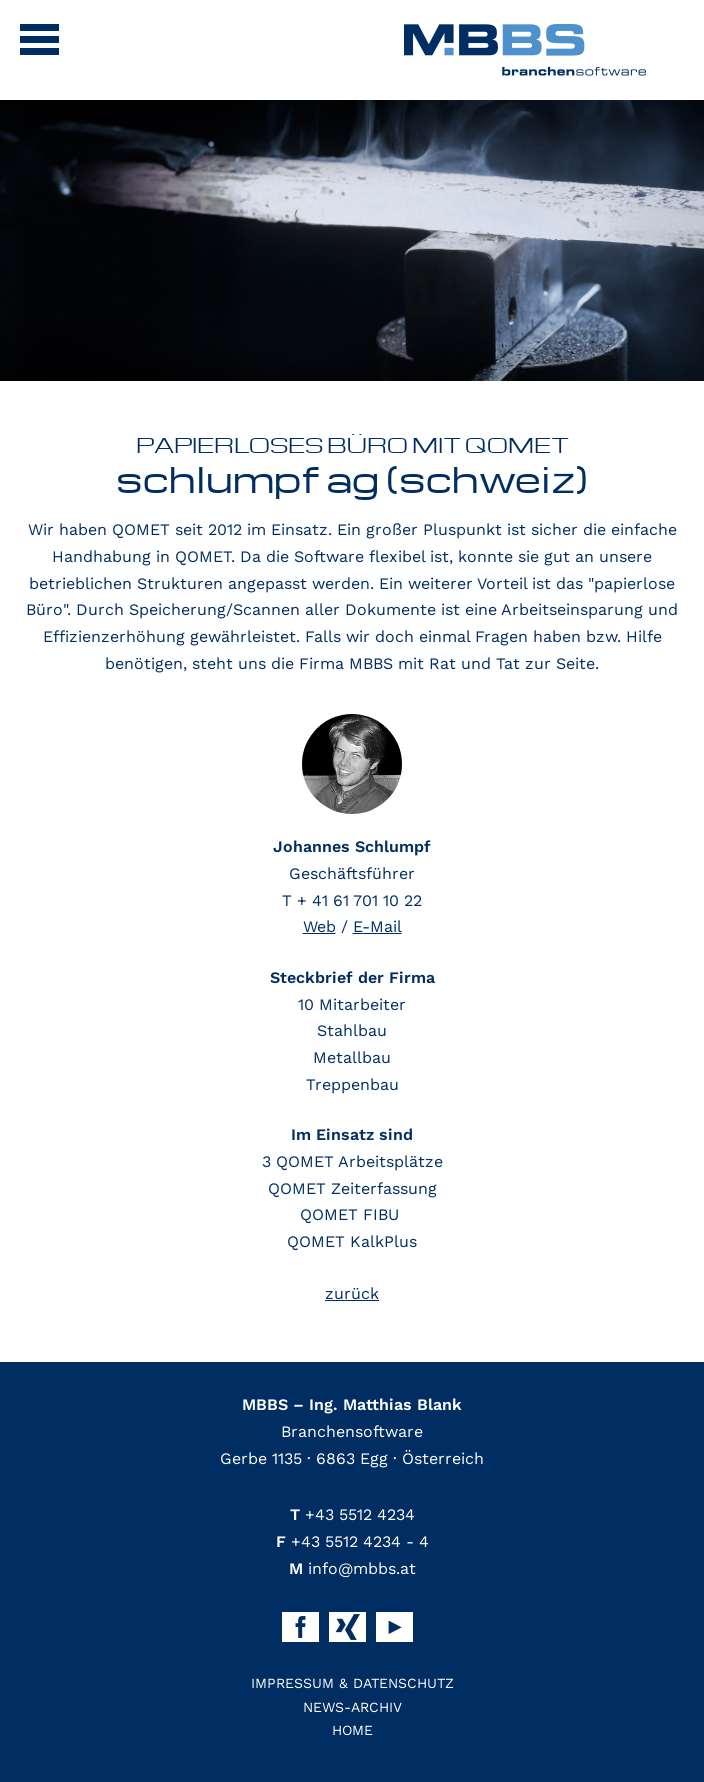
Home (352, 1730)
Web (319, 926)
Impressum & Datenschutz (352, 1683)
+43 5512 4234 (352, 1514)
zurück (352, 1293)
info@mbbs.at (352, 1568)
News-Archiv (352, 1707)
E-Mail (377, 926)
